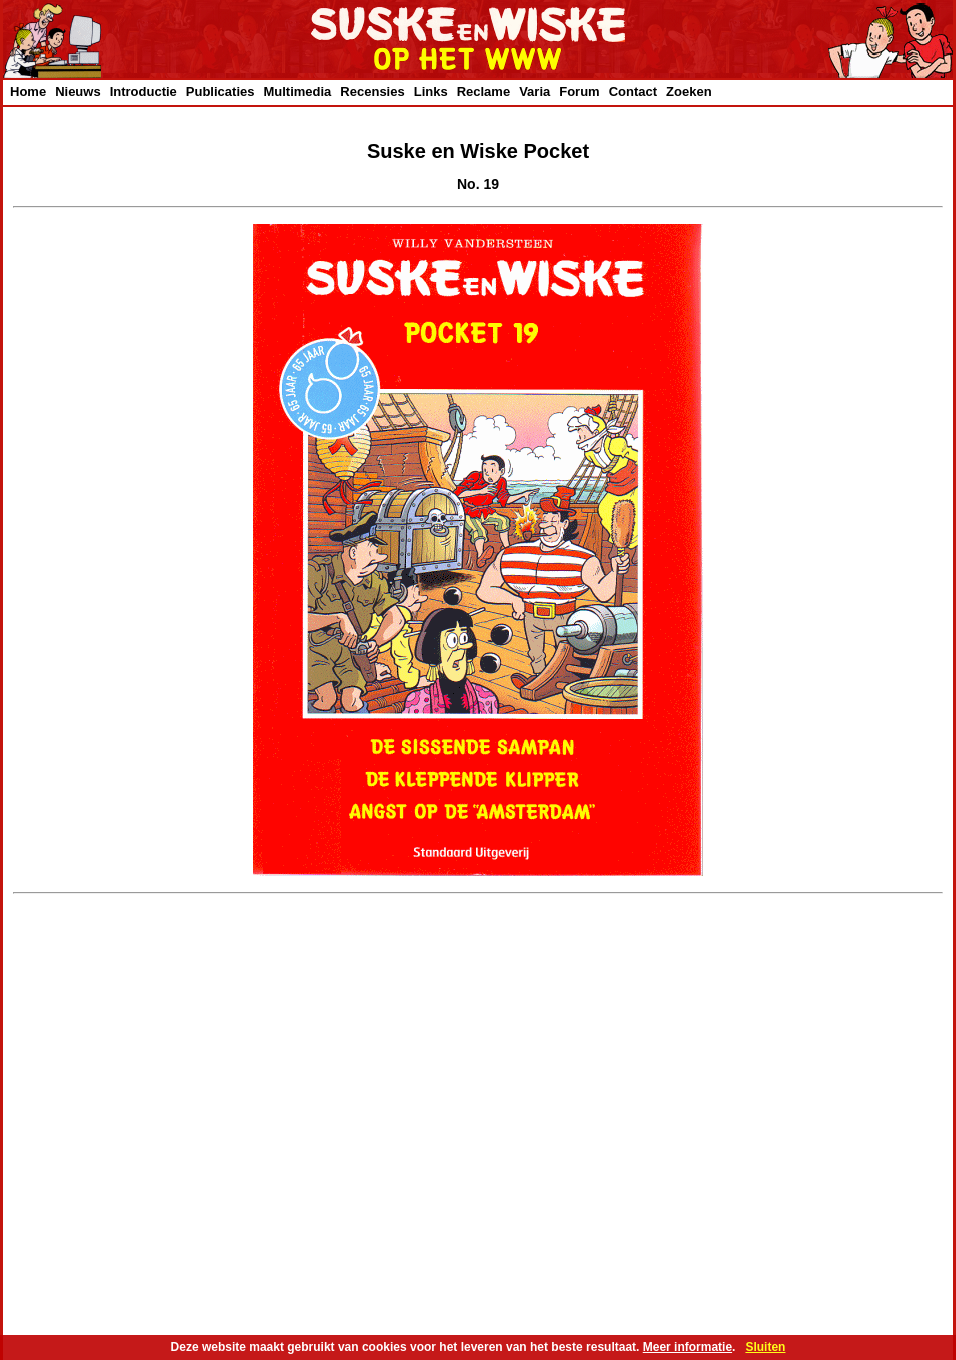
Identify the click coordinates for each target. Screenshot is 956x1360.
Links (431, 91)
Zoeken (689, 91)
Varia (534, 91)
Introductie (143, 91)
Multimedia (297, 91)
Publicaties (220, 91)
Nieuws (78, 91)
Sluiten (765, 1347)
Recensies (372, 91)
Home (28, 91)
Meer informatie (687, 1347)
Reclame (483, 91)
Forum (579, 91)
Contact (633, 91)
